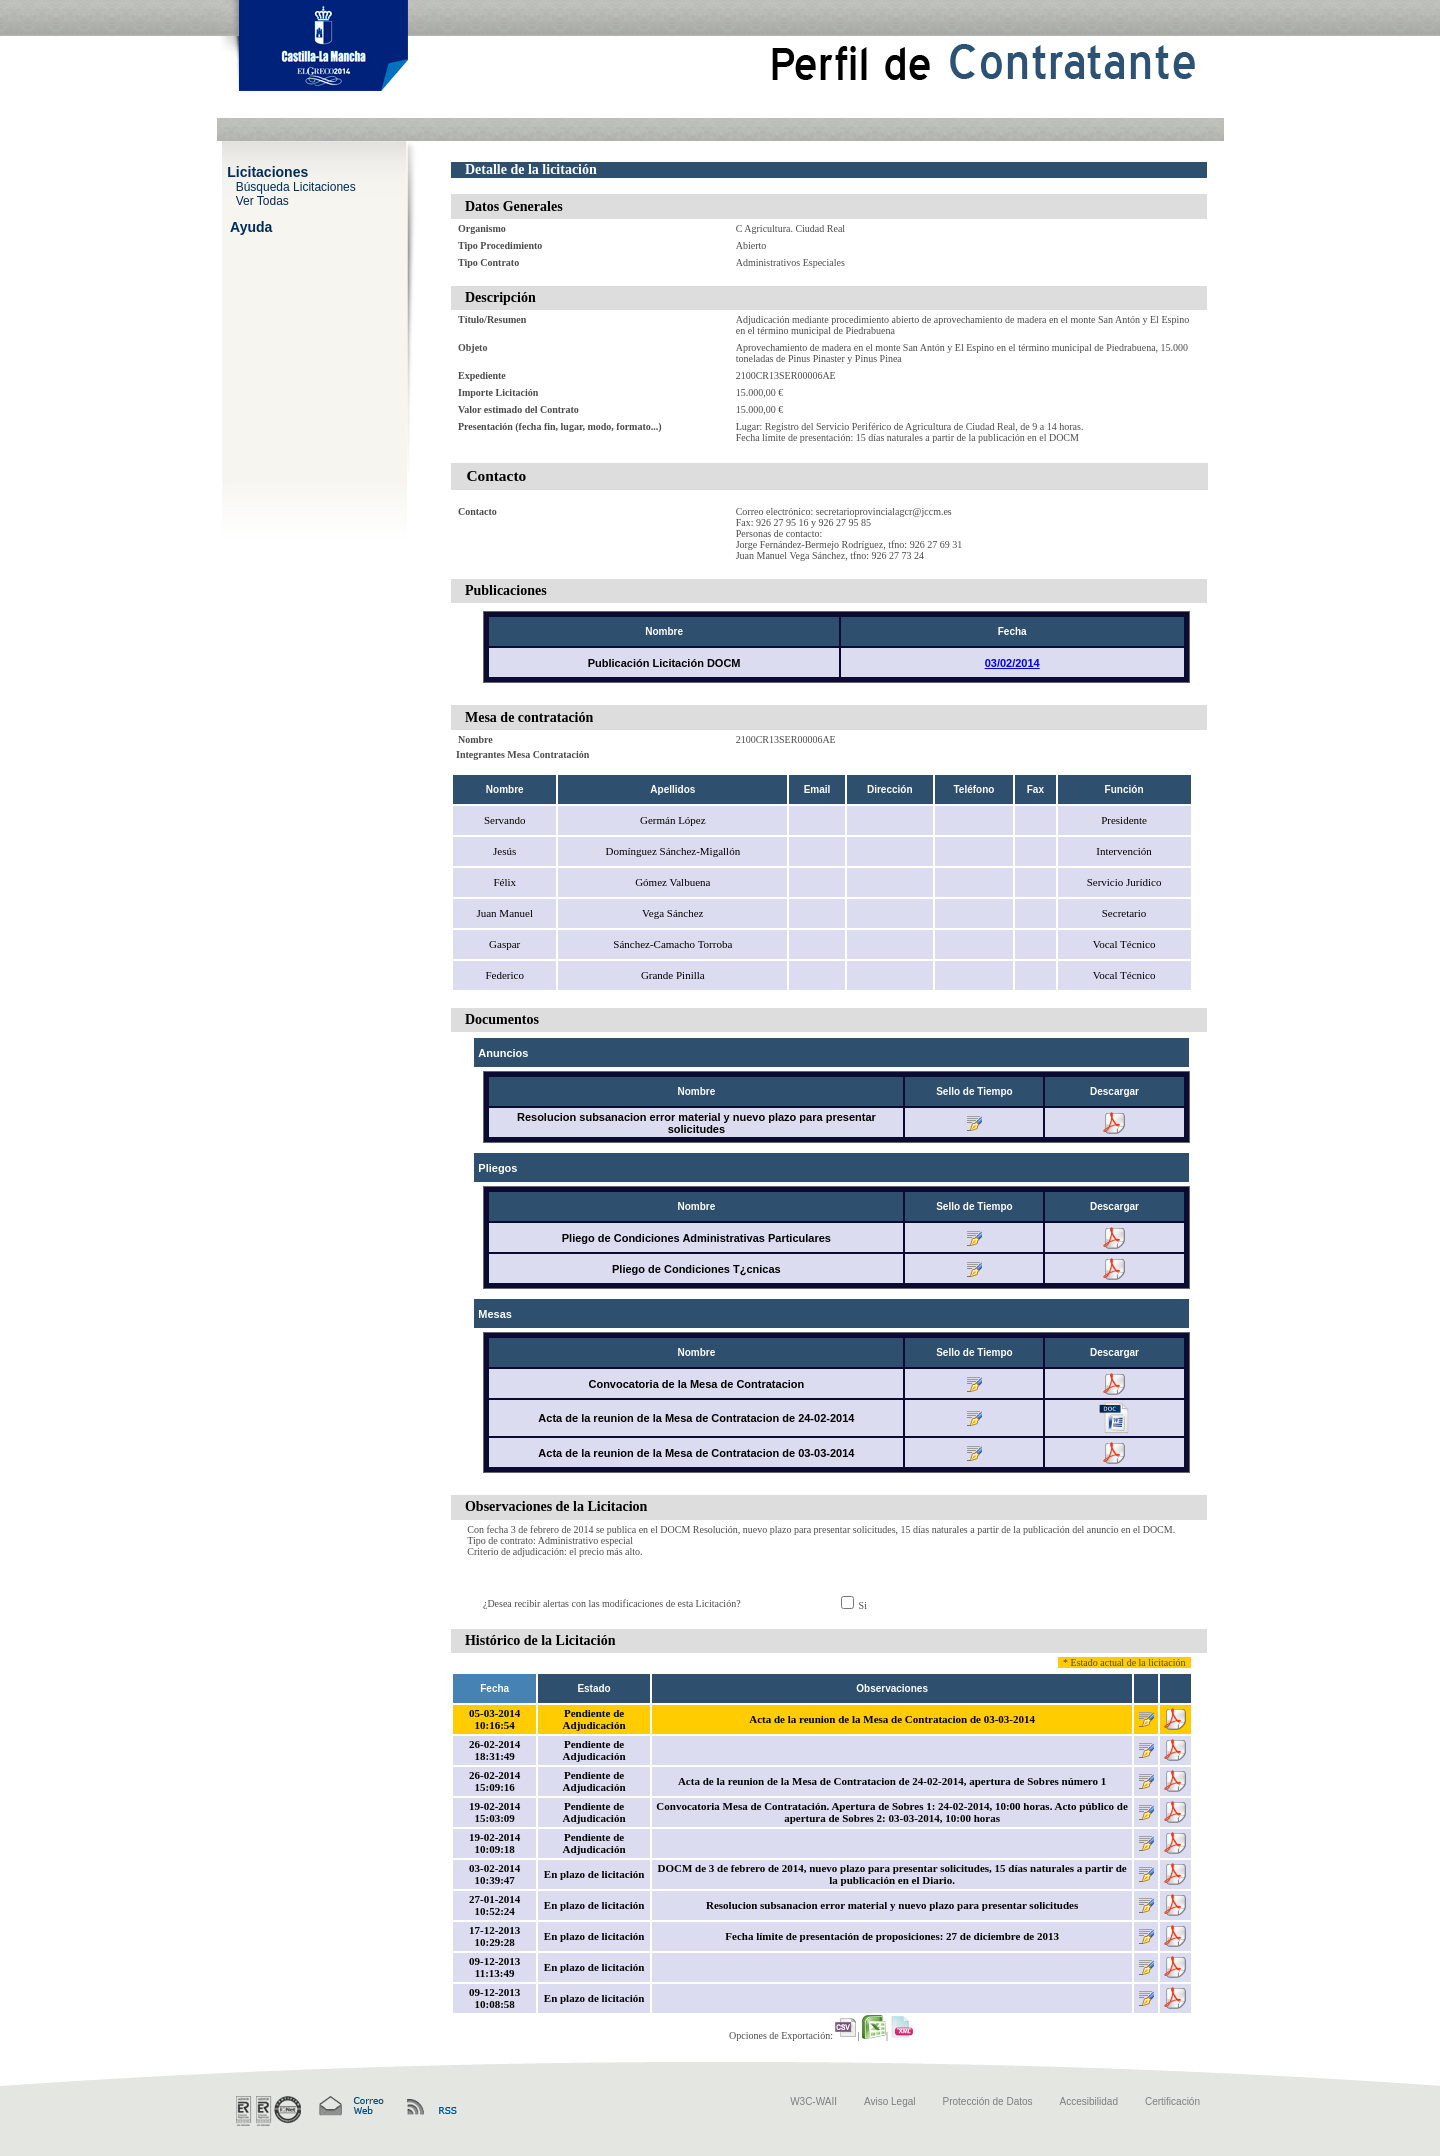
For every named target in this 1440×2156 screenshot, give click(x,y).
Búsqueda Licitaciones (296, 186)
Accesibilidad (1089, 2101)
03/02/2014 (1012, 663)
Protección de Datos (988, 2101)
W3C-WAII (813, 2101)
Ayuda (251, 226)
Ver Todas (262, 200)
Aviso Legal (890, 2101)
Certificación (1172, 2101)
